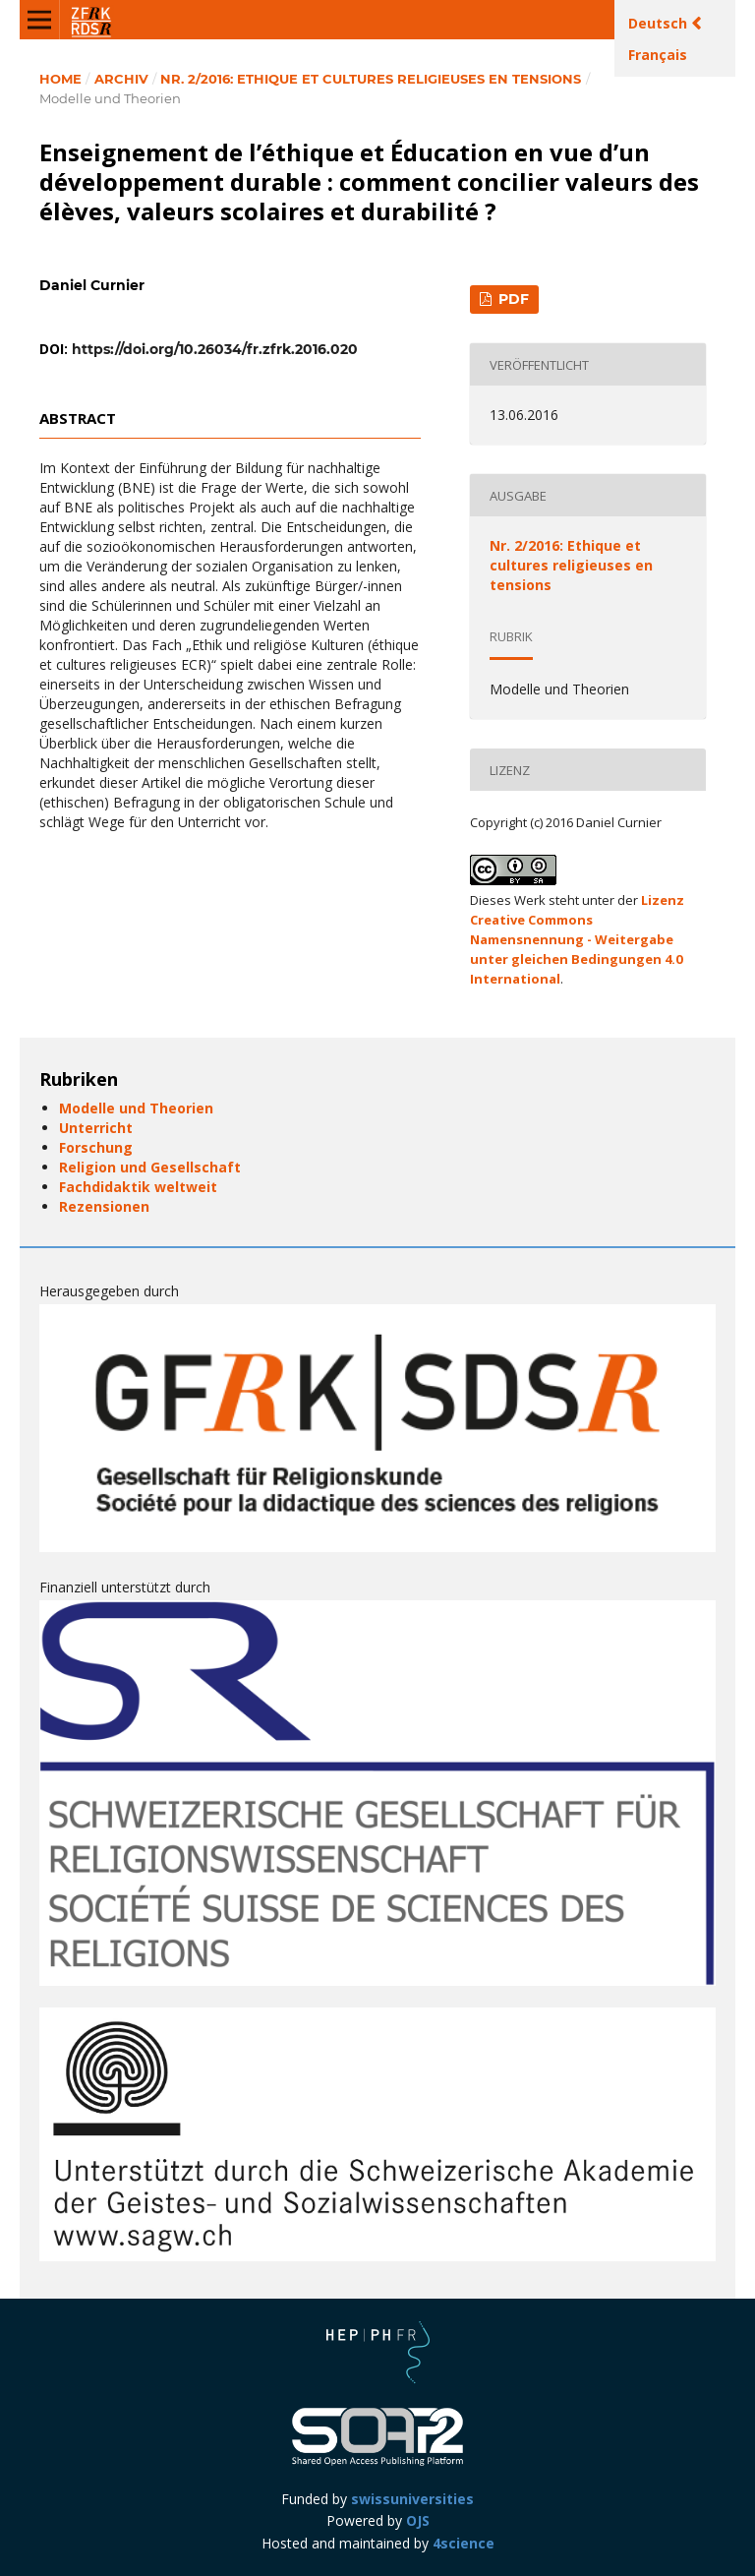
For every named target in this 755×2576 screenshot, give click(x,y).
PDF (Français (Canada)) (505, 302)
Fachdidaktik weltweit (138, 1186)
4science (463, 2543)
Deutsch (659, 23)
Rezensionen (104, 1206)
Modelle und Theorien (136, 1108)
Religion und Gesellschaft (150, 1167)
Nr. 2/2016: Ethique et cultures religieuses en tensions (370, 79)
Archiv (121, 79)
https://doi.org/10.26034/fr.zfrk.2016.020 (215, 349)
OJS (418, 2520)
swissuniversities (412, 2498)
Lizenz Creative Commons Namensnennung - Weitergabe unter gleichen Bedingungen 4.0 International (577, 939)
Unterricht (96, 1127)
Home (60, 79)
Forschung (96, 1147)
